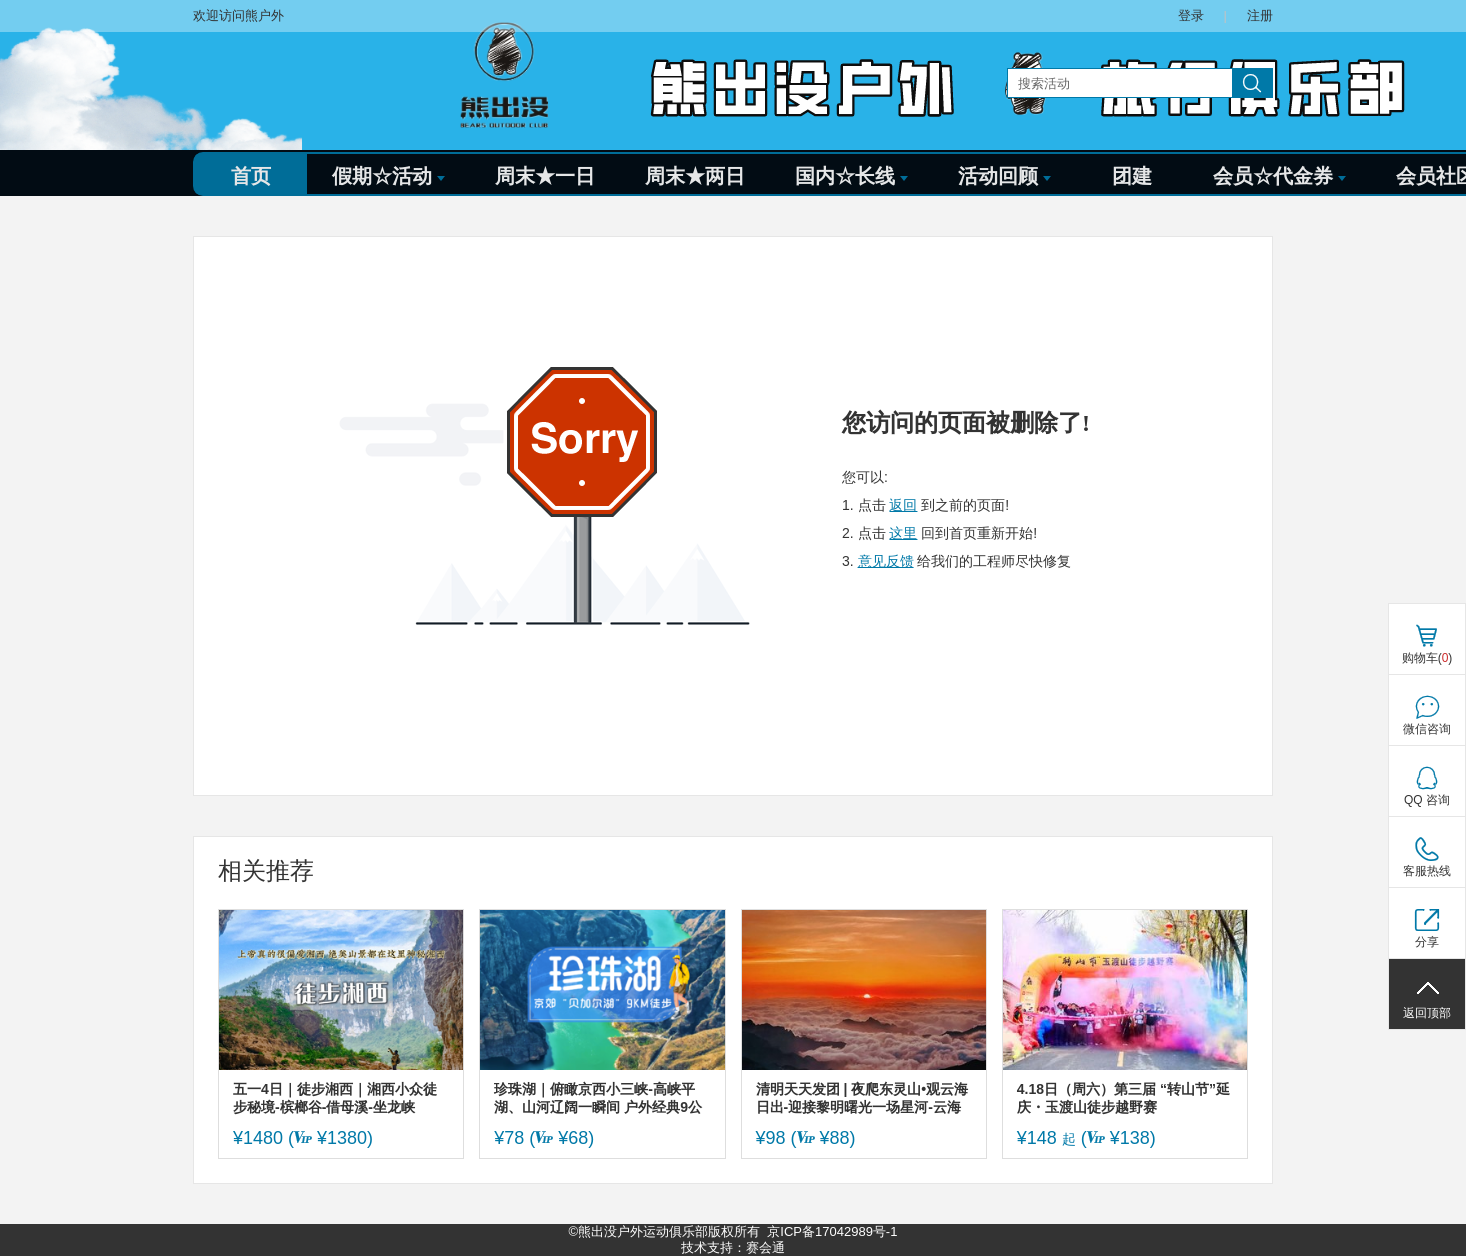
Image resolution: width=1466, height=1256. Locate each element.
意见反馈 (886, 561)
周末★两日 (695, 176)
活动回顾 (1004, 176)
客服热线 (1427, 871)
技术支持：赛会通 (733, 1247)
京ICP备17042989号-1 (832, 1231)
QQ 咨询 (1427, 800)
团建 (1132, 176)
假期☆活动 (388, 176)
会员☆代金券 (1279, 176)
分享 (1427, 942)
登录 (1191, 15)
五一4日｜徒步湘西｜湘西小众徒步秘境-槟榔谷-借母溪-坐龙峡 (335, 1098)
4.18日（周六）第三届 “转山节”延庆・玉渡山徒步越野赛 (1123, 1098)
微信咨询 (1427, 729)
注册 (1260, 15)
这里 (903, 533)
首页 (251, 176)
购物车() (1427, 658)
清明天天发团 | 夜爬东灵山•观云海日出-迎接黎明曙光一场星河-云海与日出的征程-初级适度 (862, 1098)
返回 (903, 505)
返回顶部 (1427, 1013)
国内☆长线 (851, 176)
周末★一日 (545, 176)
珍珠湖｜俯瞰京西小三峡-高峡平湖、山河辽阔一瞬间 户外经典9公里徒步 (598, 1098)
